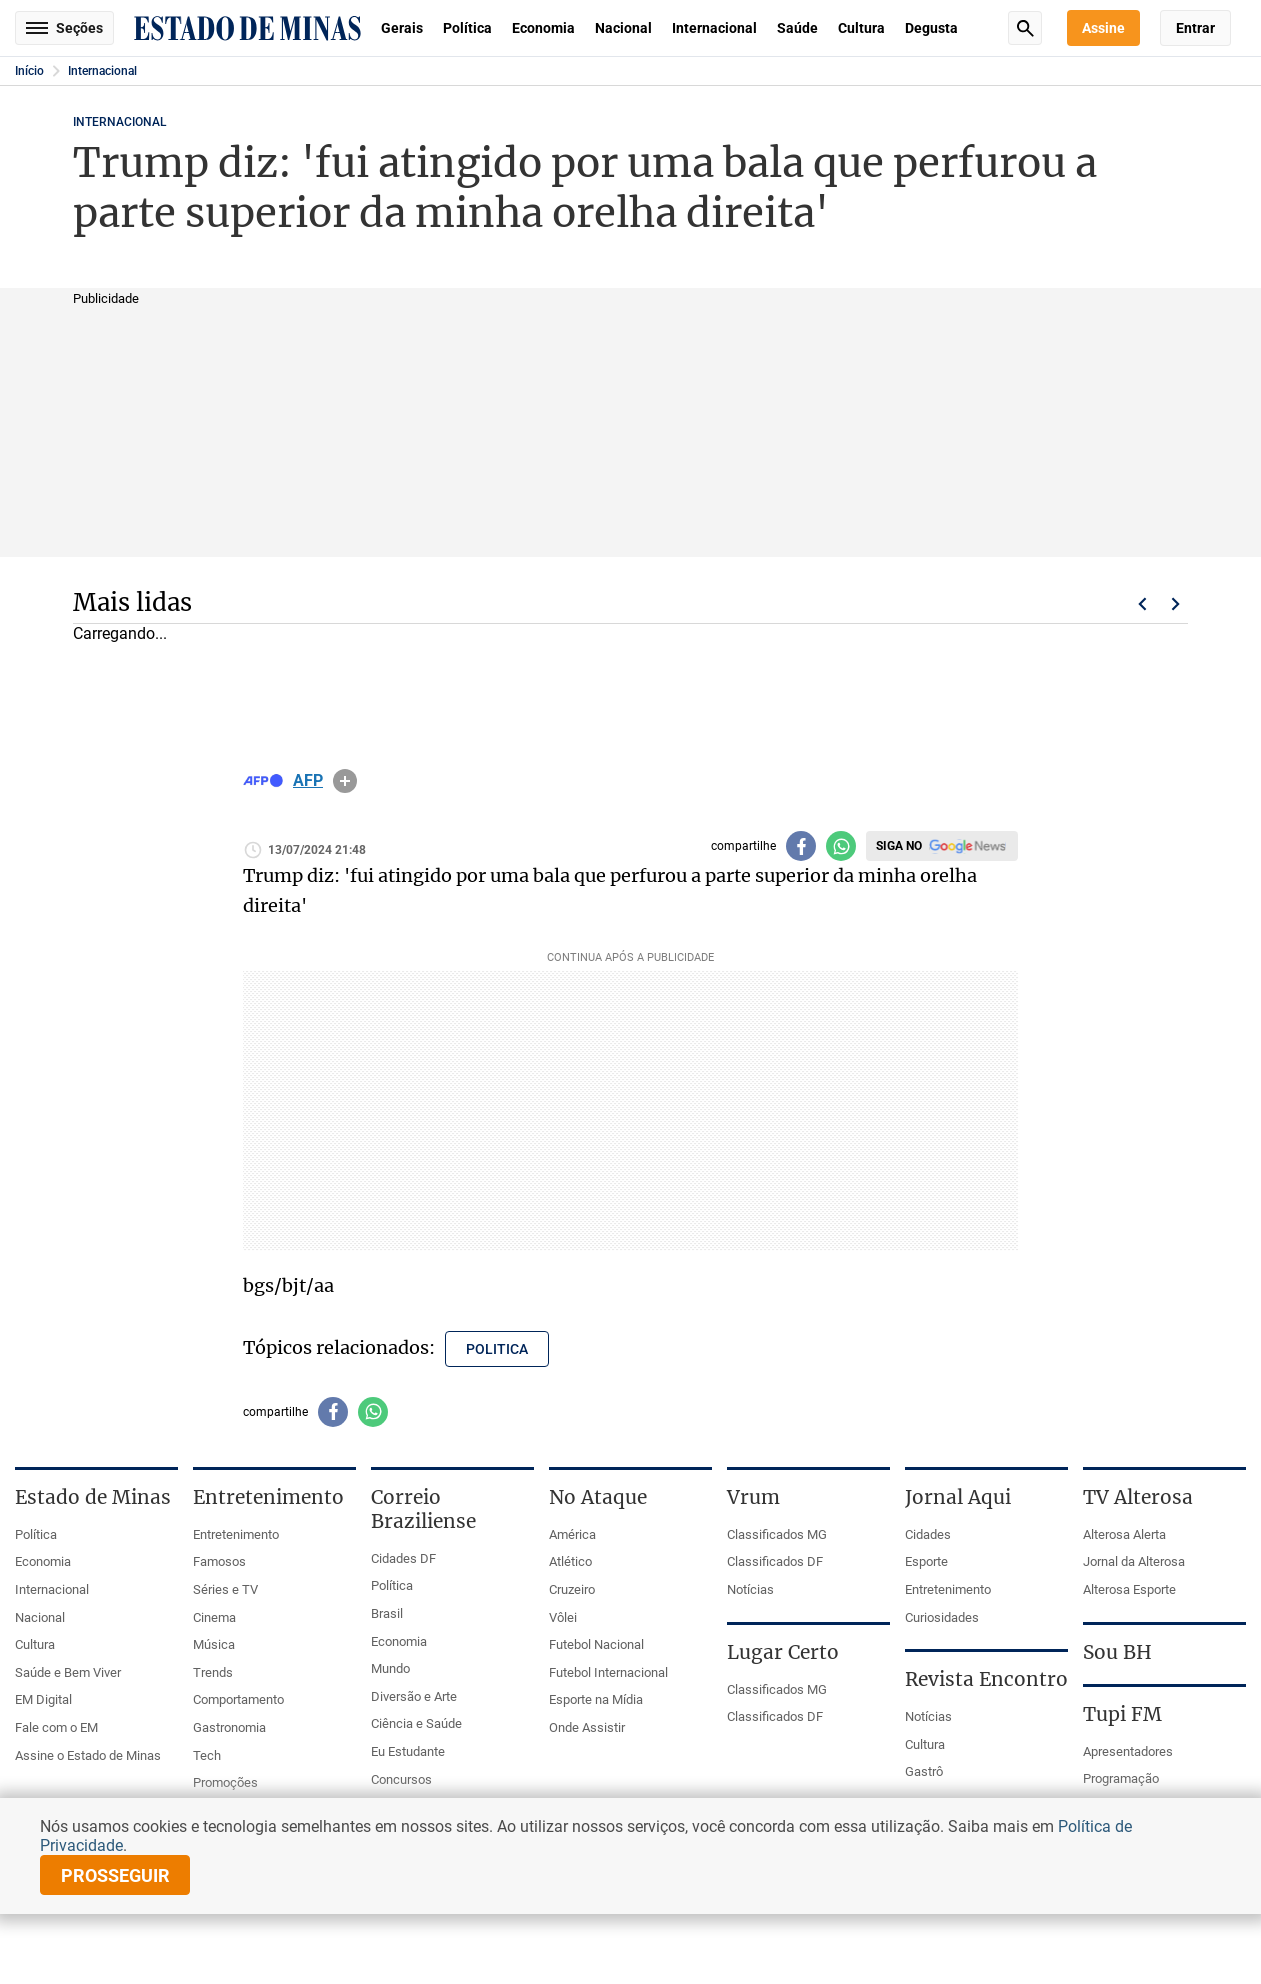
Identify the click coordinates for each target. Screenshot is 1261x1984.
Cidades (928, 1534)
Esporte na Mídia (596, 1699)
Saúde (797, 28)
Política (467, 28)
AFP (308, 781)
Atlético (570, 1561)
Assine (1103, 28)
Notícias (750, 1589)
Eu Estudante (408, 1751)
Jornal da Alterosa (1134, 1561)
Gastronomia (229, 1727)
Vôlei (563, 1617)
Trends (213, 1672)
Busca (1025, 28)
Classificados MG (777, 1534)
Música (214, 1644)
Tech (207, 1755)
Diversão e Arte (414, 1696)
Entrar (1195, 28)
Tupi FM (1122, 1714)
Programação (1121, 1778)
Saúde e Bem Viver (68, 1672)
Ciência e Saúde (416, 1723)
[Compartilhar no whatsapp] (841, 846)
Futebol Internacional (608, 1672)
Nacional (623, 28)
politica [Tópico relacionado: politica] (497, 1349)
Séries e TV (225, 1589)
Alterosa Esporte (1129, 1589)
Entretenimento (236, 1534)
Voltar (1142, 604)
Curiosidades (942, 1617)
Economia (543, 28)
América (572, 1534)
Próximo (1176, 604)
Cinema (214, 1617)
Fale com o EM (56, 1727)
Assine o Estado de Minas (88, 1755)
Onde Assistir (587, 1727)
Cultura (861, 28)
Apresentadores (1128, 1751)
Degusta (931, 28)
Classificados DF (775, 1561)
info (345, 781)
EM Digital (43, 1699)
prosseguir (115, 1875)
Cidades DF (403, 1558)
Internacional (714, 28)
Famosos (219, 1561)
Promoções (225, 1782)
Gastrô (924, 1771)
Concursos (401, 1779)
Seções (64, 28)
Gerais (402, 28)
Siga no (899, 846)
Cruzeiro (572, 1589)
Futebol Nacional (596, 1644)
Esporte (926, 1561)
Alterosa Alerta (1124, 1534)
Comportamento (238, 1699)
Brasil (387, 1613)
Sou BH (1117, 1652)
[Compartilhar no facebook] (801, 846)
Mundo (390, 1668)
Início (29, 71)
